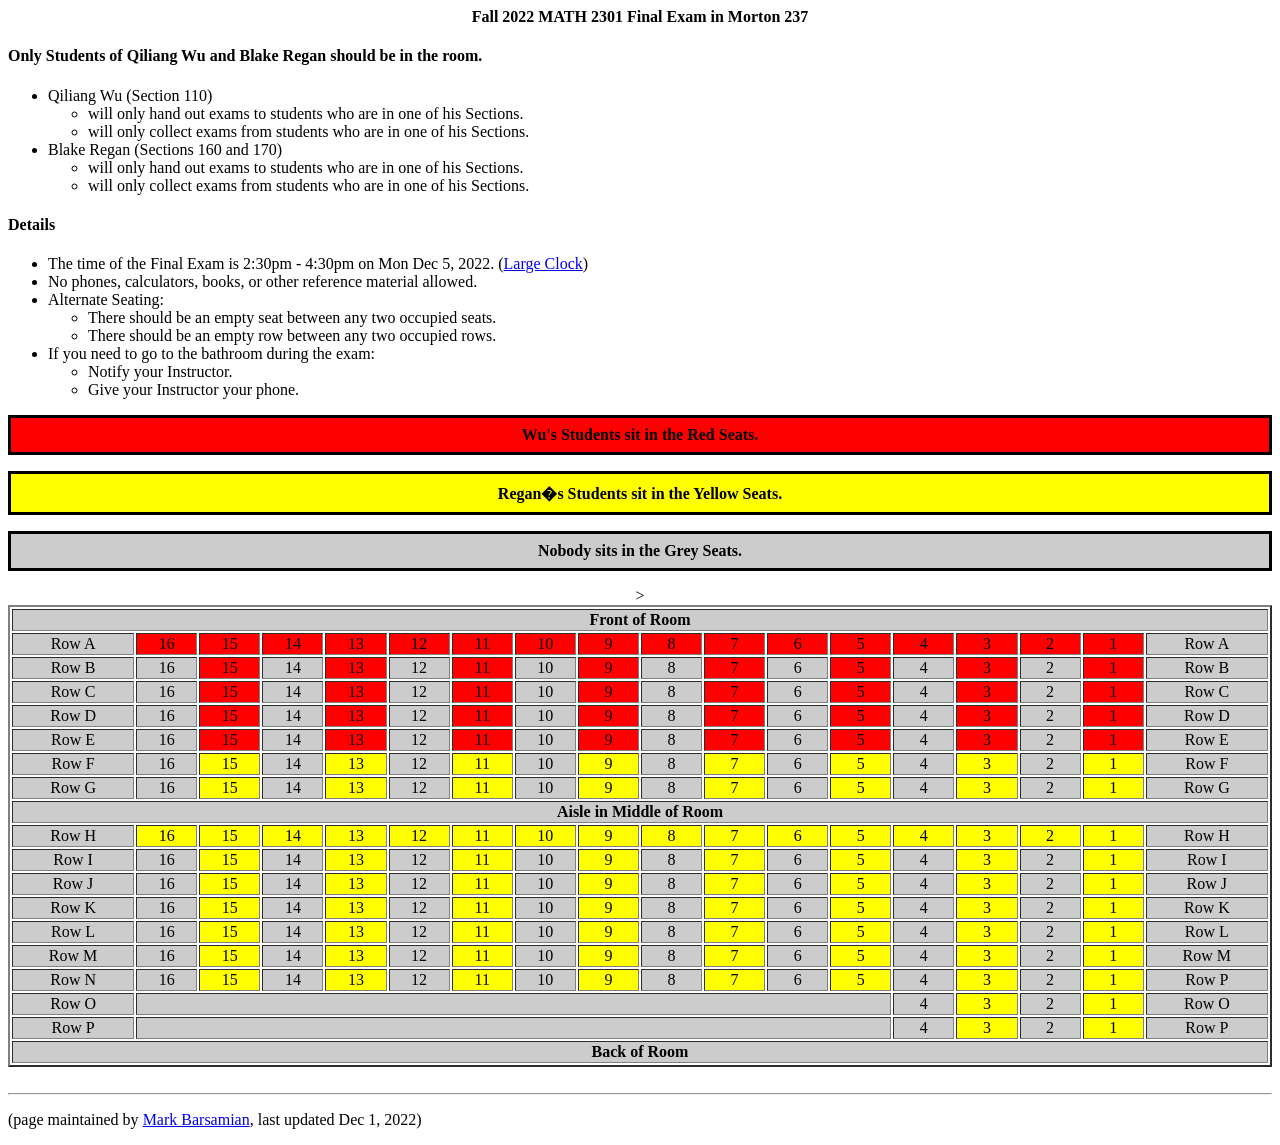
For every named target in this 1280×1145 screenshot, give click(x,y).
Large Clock (543, 263)
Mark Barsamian (196, 1119)
